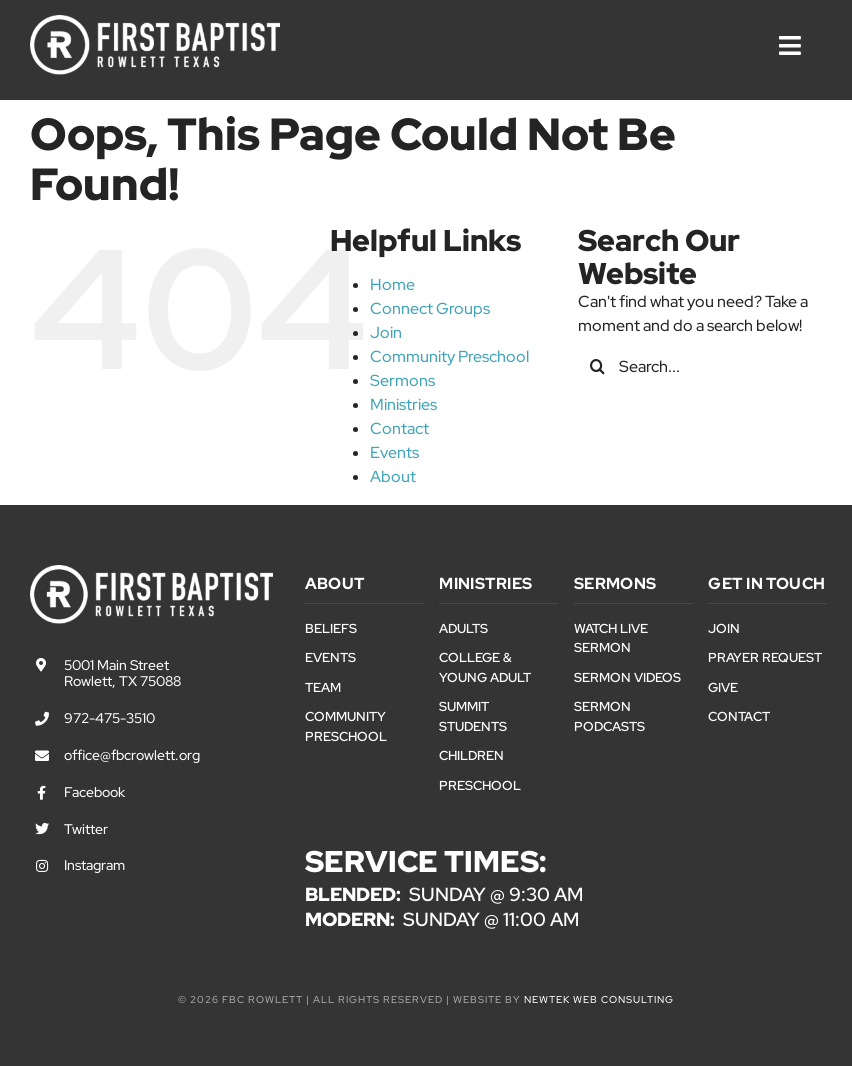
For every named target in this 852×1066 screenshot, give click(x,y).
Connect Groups (430, 308)
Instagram (94, 865)
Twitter (86, 829)
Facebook (94, 792)
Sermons (402, 380)
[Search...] (700, 366)
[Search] (598, 366)
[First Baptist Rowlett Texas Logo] (155, 22)
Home (392, 284)
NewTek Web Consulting (599, 999)
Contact (399, 428)
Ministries (403, 404)
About (393, 476)
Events (394, 452)
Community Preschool (449, 356)
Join (386, 332)
